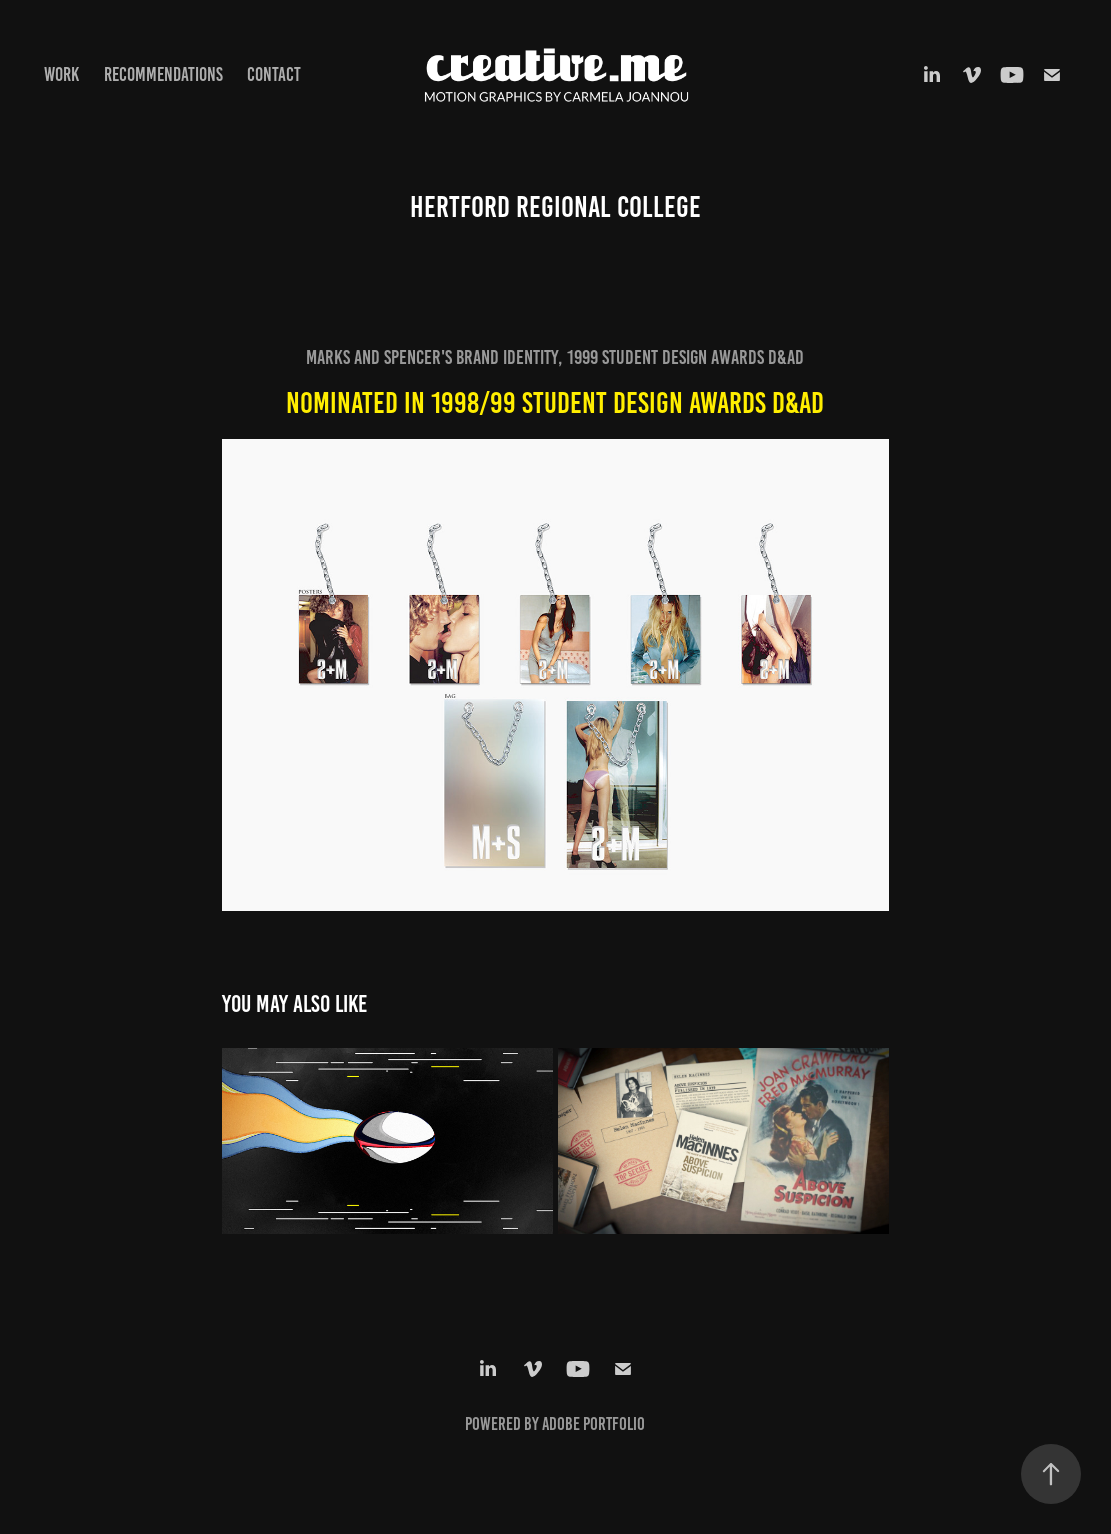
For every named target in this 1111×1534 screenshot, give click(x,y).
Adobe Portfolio (593, 1424)
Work (61, 74)
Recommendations (163, 74)
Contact (274, 74)
